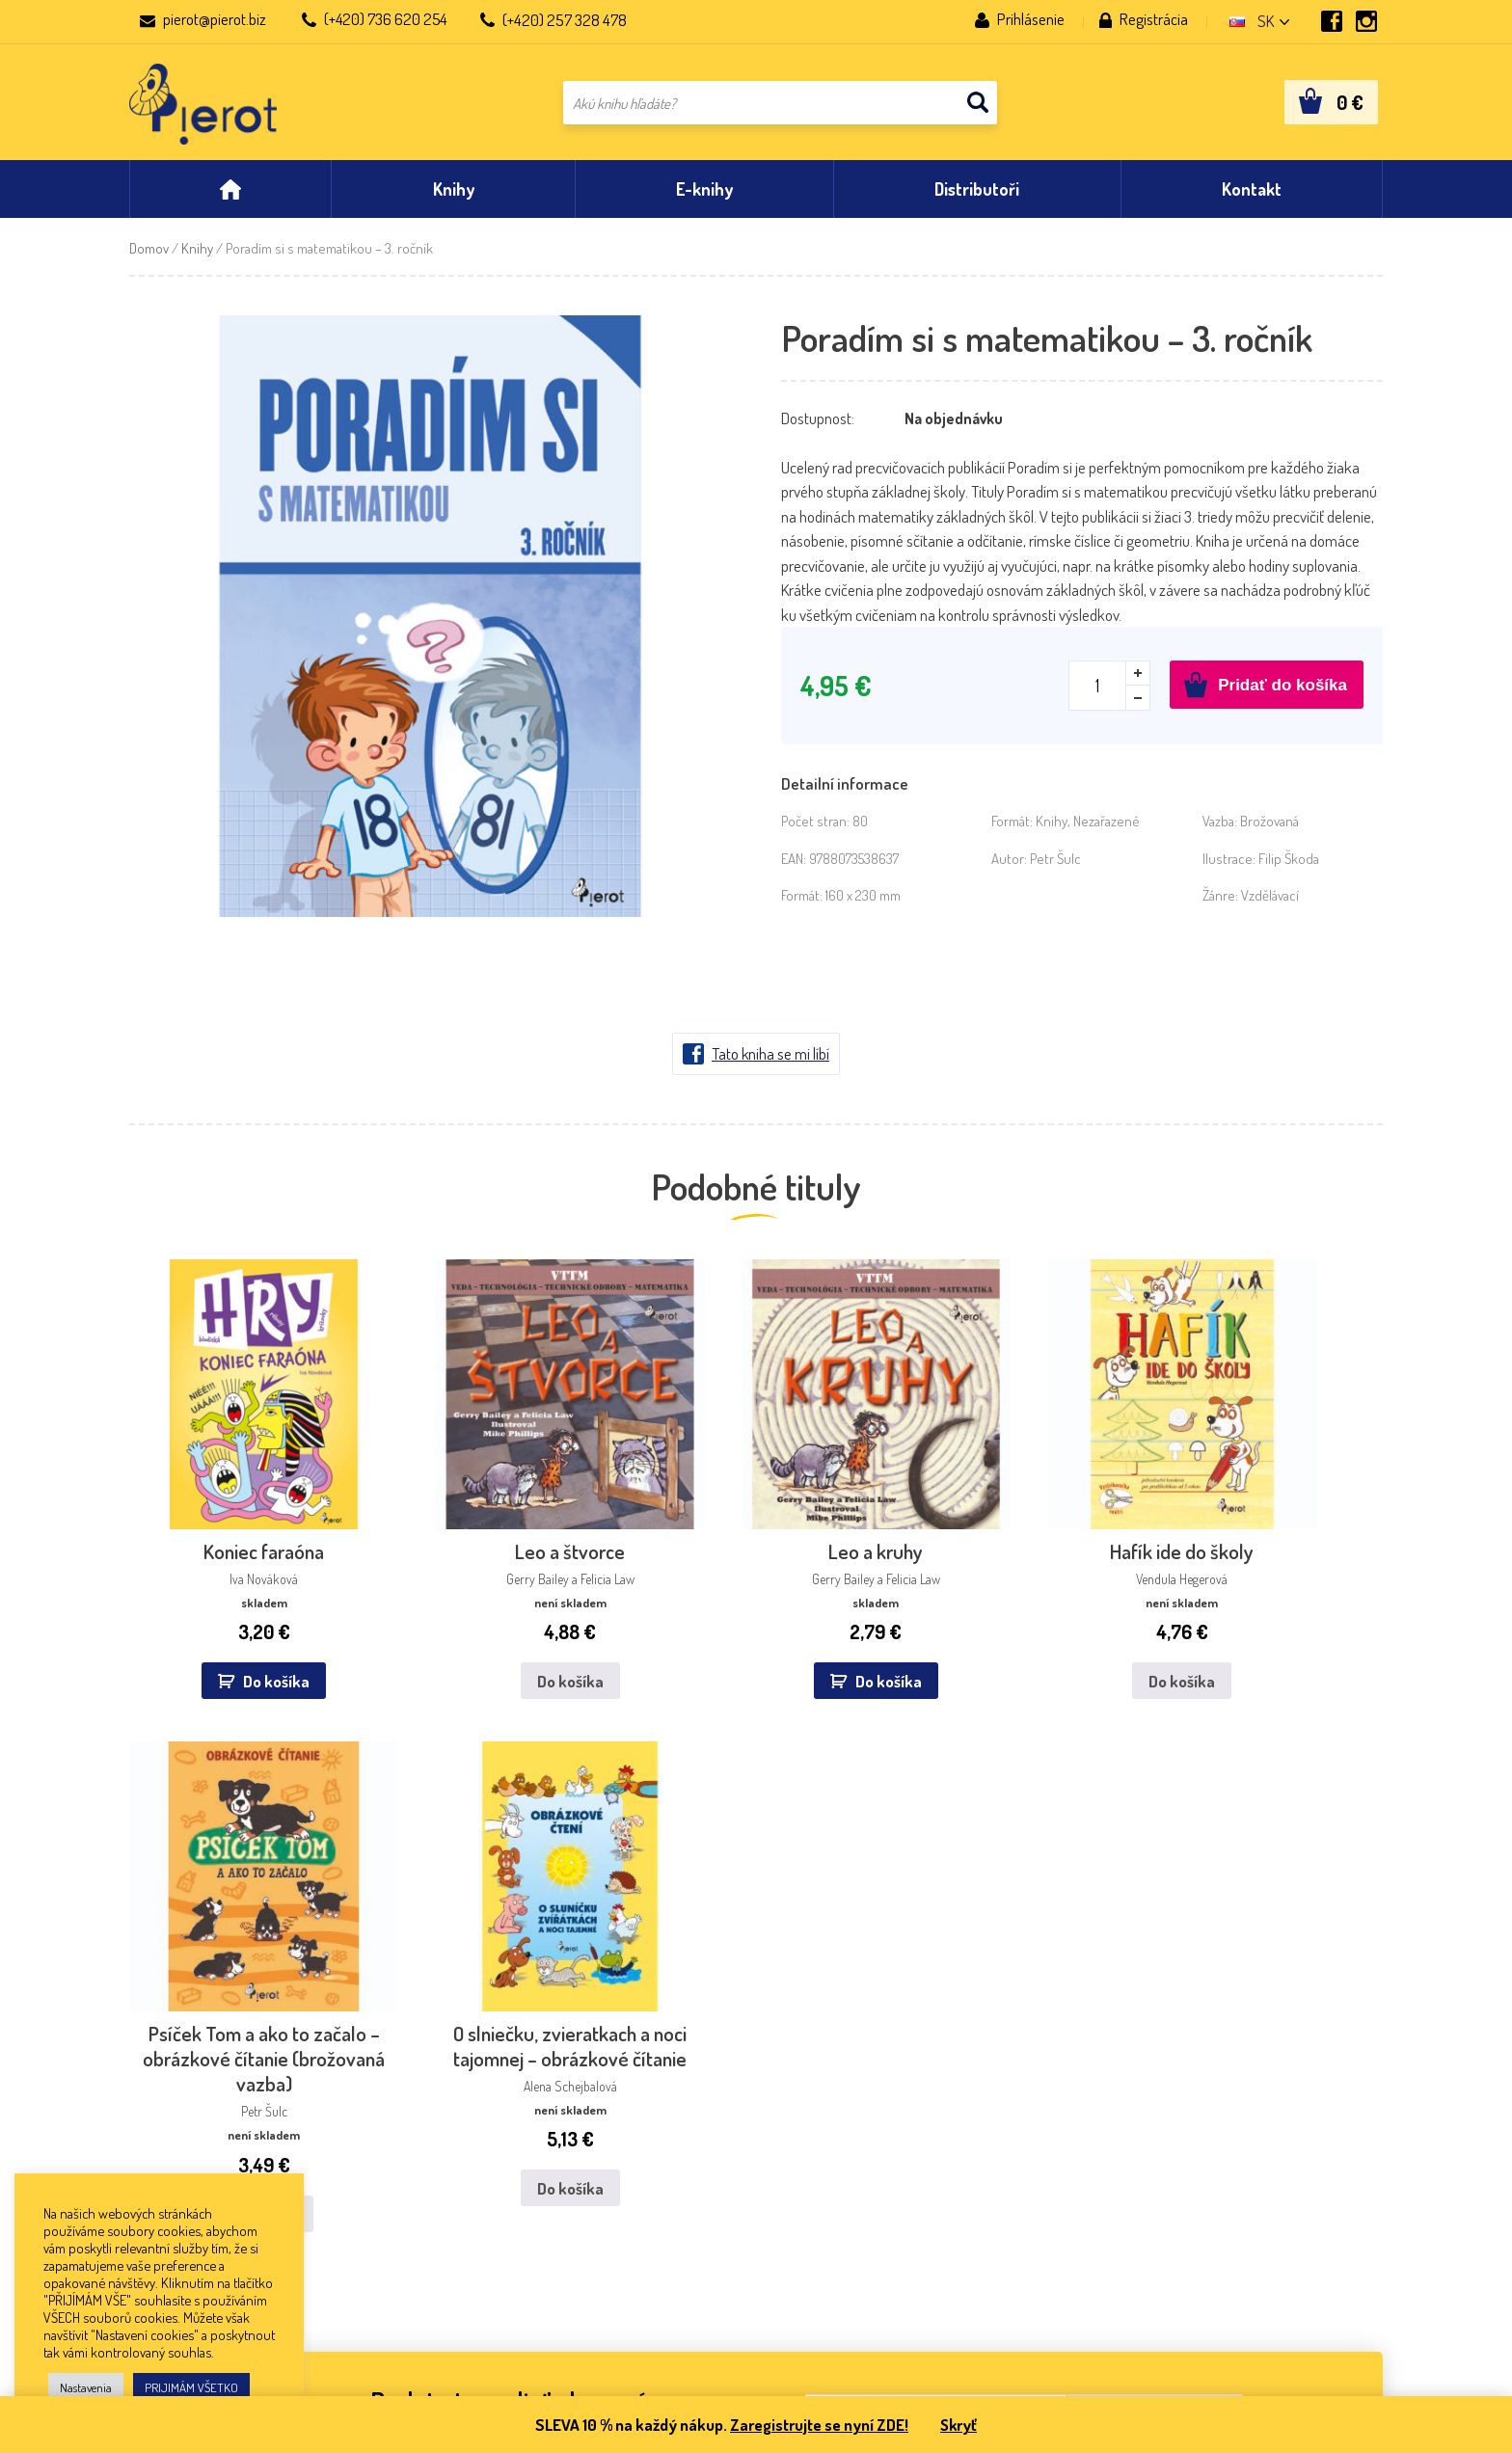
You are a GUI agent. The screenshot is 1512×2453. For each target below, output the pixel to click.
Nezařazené (1106, 831)
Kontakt (154, 2090)
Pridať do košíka (1282, 695)
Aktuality (157, 2143)
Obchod (154, 2169)
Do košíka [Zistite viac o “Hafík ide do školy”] (864, 1590)
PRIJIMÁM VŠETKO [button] (191, 2387)
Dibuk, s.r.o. (673, 2090)
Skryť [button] (961, 2424)
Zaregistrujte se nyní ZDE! (818, 2424)
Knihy (197, 258)
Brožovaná (1269, 831)
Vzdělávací (1270, 905)
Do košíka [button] (226, 1590)
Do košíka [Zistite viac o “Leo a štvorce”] (430, 1590)
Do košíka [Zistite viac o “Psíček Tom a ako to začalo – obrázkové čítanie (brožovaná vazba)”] (1081, 1666)
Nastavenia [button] (86, 2387)
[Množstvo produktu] (1109, 695)
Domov (149, 258)
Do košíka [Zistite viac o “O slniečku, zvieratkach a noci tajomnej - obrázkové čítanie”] (1298, 1666)
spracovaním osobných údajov (1093, 1899)
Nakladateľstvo (175, 2116)
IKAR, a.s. (411, 2090)
